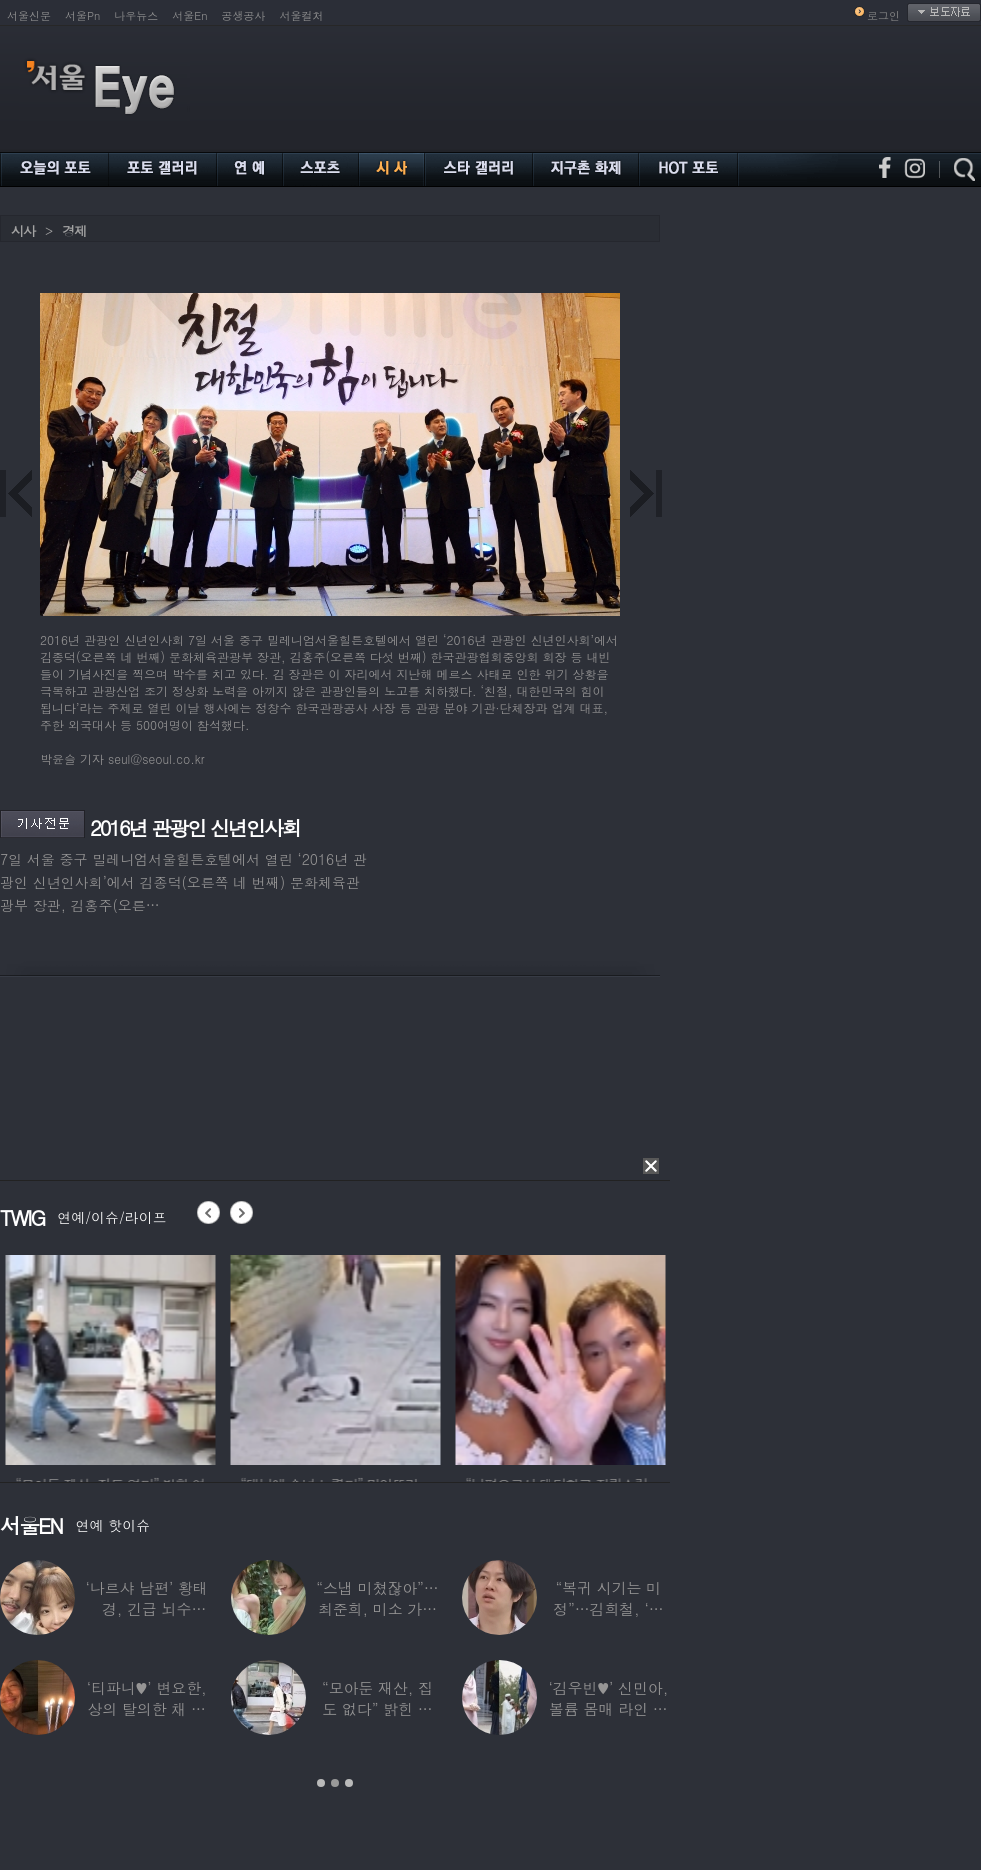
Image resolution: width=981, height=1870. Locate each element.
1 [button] (321, 1783)
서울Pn (82, 15)
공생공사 (244, 15)
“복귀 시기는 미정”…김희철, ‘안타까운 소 (608, 1608)
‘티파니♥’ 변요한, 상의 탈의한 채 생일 (147, 1708)
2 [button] (335, 1783)
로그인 (883, 15)
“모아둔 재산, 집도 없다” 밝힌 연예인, (377, 1708)
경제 (74, 230)
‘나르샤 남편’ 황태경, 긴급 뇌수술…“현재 (147, 1608)
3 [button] (349, 1783)
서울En (189, 15)
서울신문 (29, 15)
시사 (23, 230)
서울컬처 (302, 15)
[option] (157, 1357)
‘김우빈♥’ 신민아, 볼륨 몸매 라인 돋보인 (609, 1708)
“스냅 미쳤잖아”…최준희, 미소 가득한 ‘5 (377, 1608)
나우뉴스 (136, 15)
